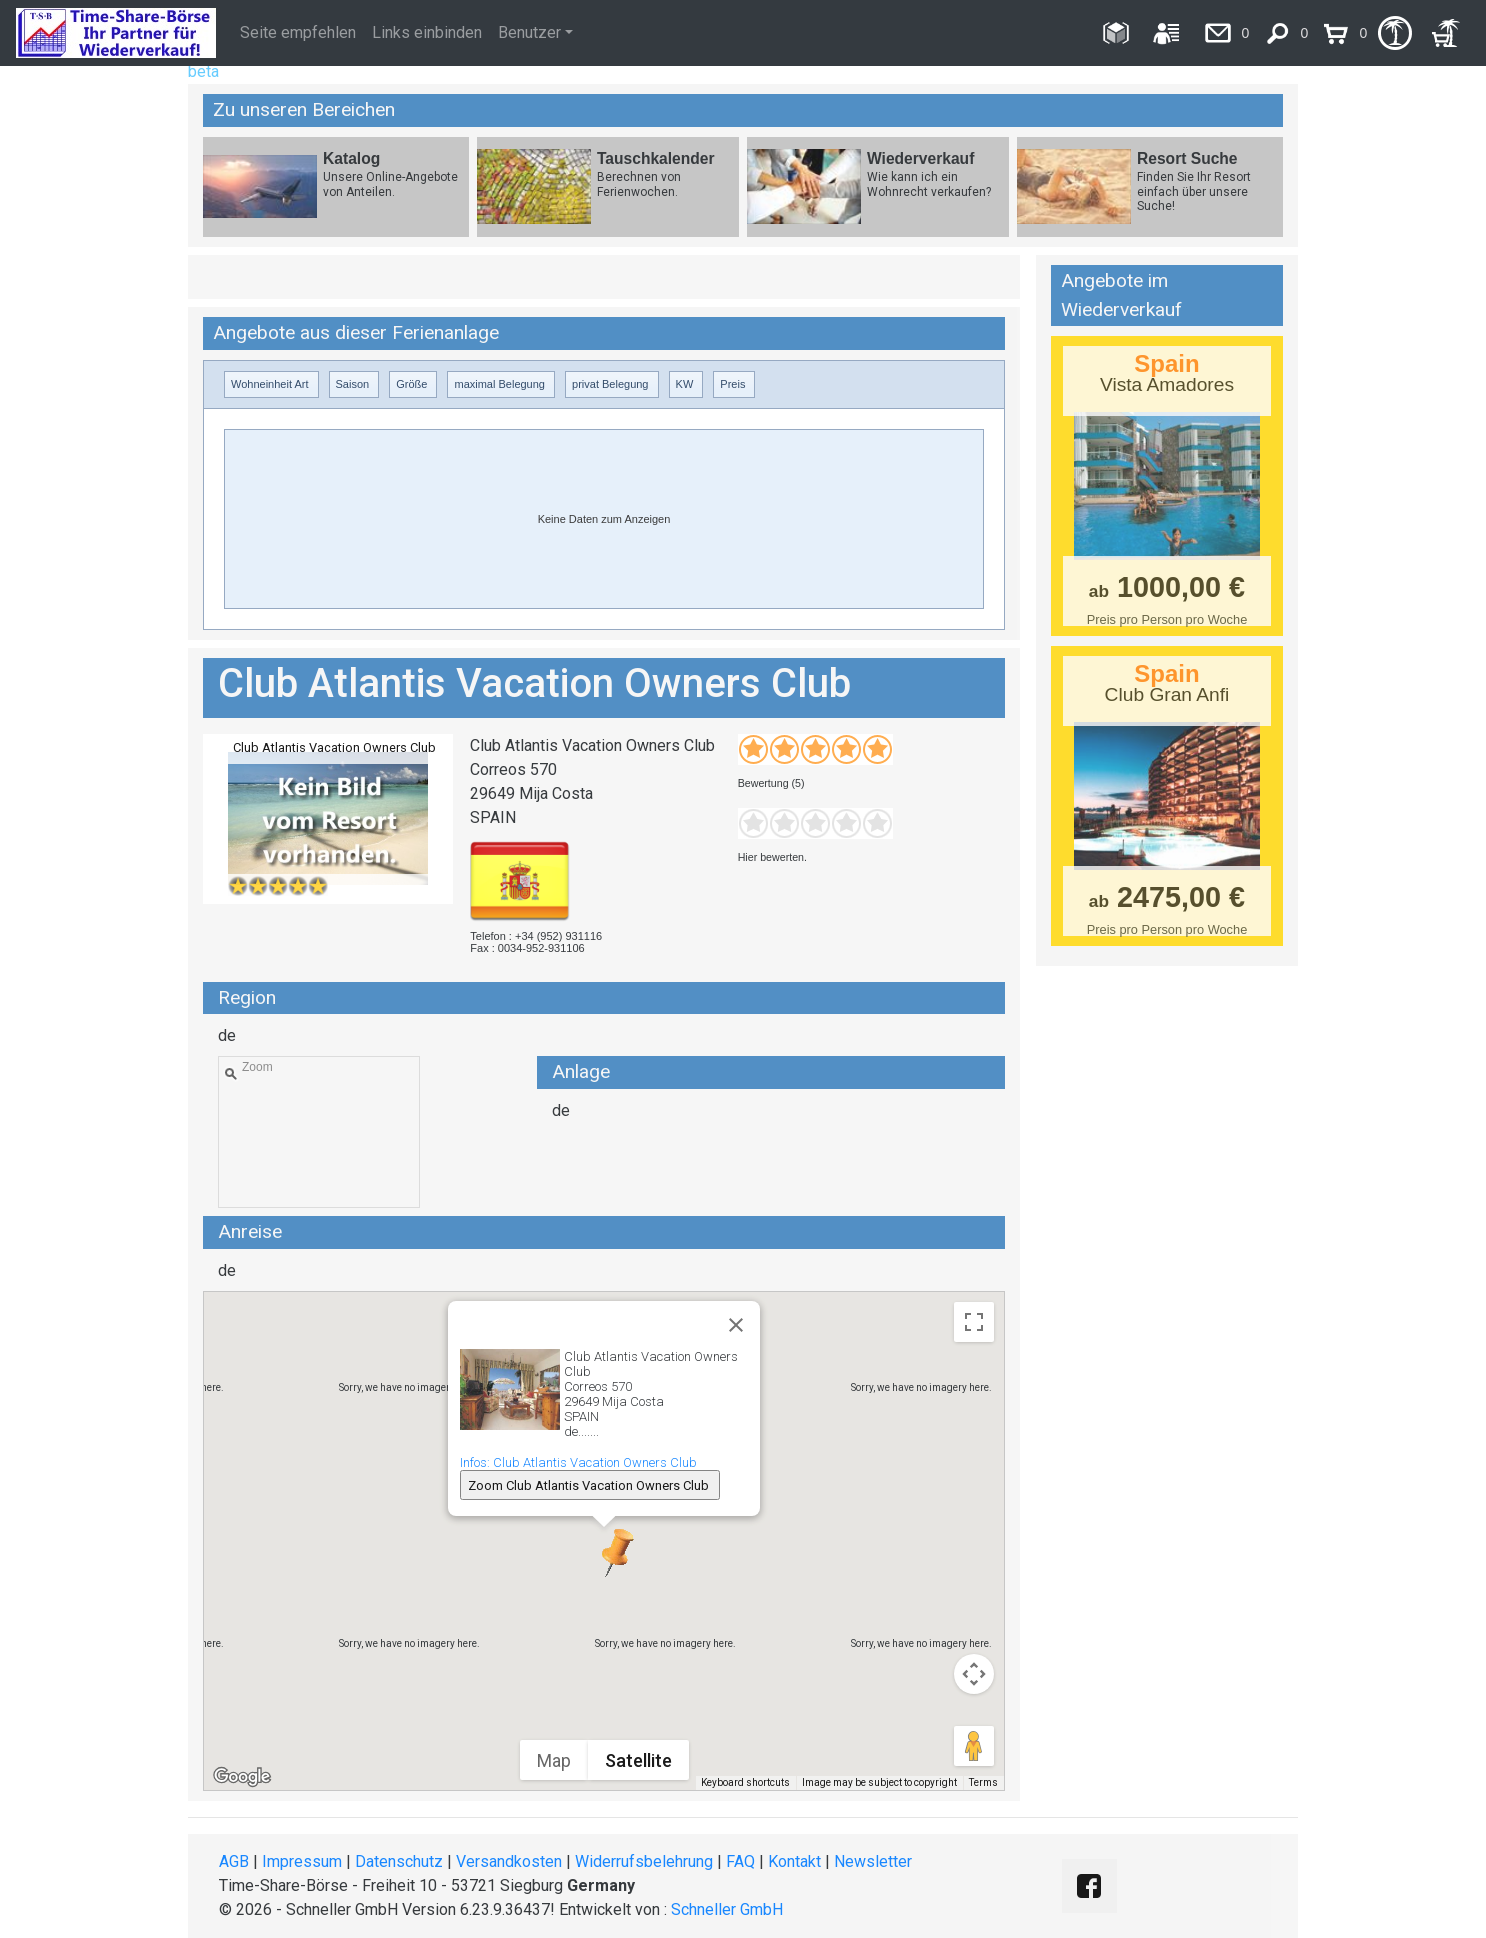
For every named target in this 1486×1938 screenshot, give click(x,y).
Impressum (302, 1861)
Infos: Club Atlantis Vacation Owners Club (578, 1462)
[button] (604, 1552)
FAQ (740, 1861)
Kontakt (794, 1861)
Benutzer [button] (529, 32)
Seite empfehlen (298, 32)
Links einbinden (427, 32)
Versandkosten (509, 1861)
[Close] (736, 1325)
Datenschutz (399, 1861)
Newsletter (873, 1861)
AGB (234, 1861)
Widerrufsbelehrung (644, 1861)
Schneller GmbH (727, 1909)
